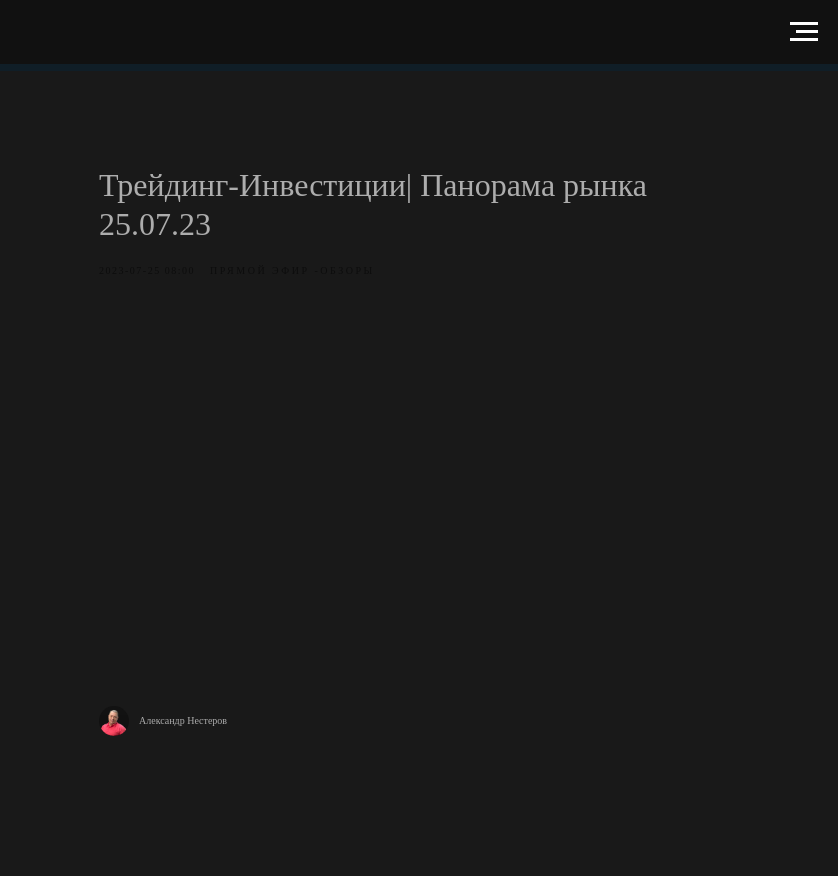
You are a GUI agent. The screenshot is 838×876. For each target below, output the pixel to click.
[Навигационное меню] (804, 32)
